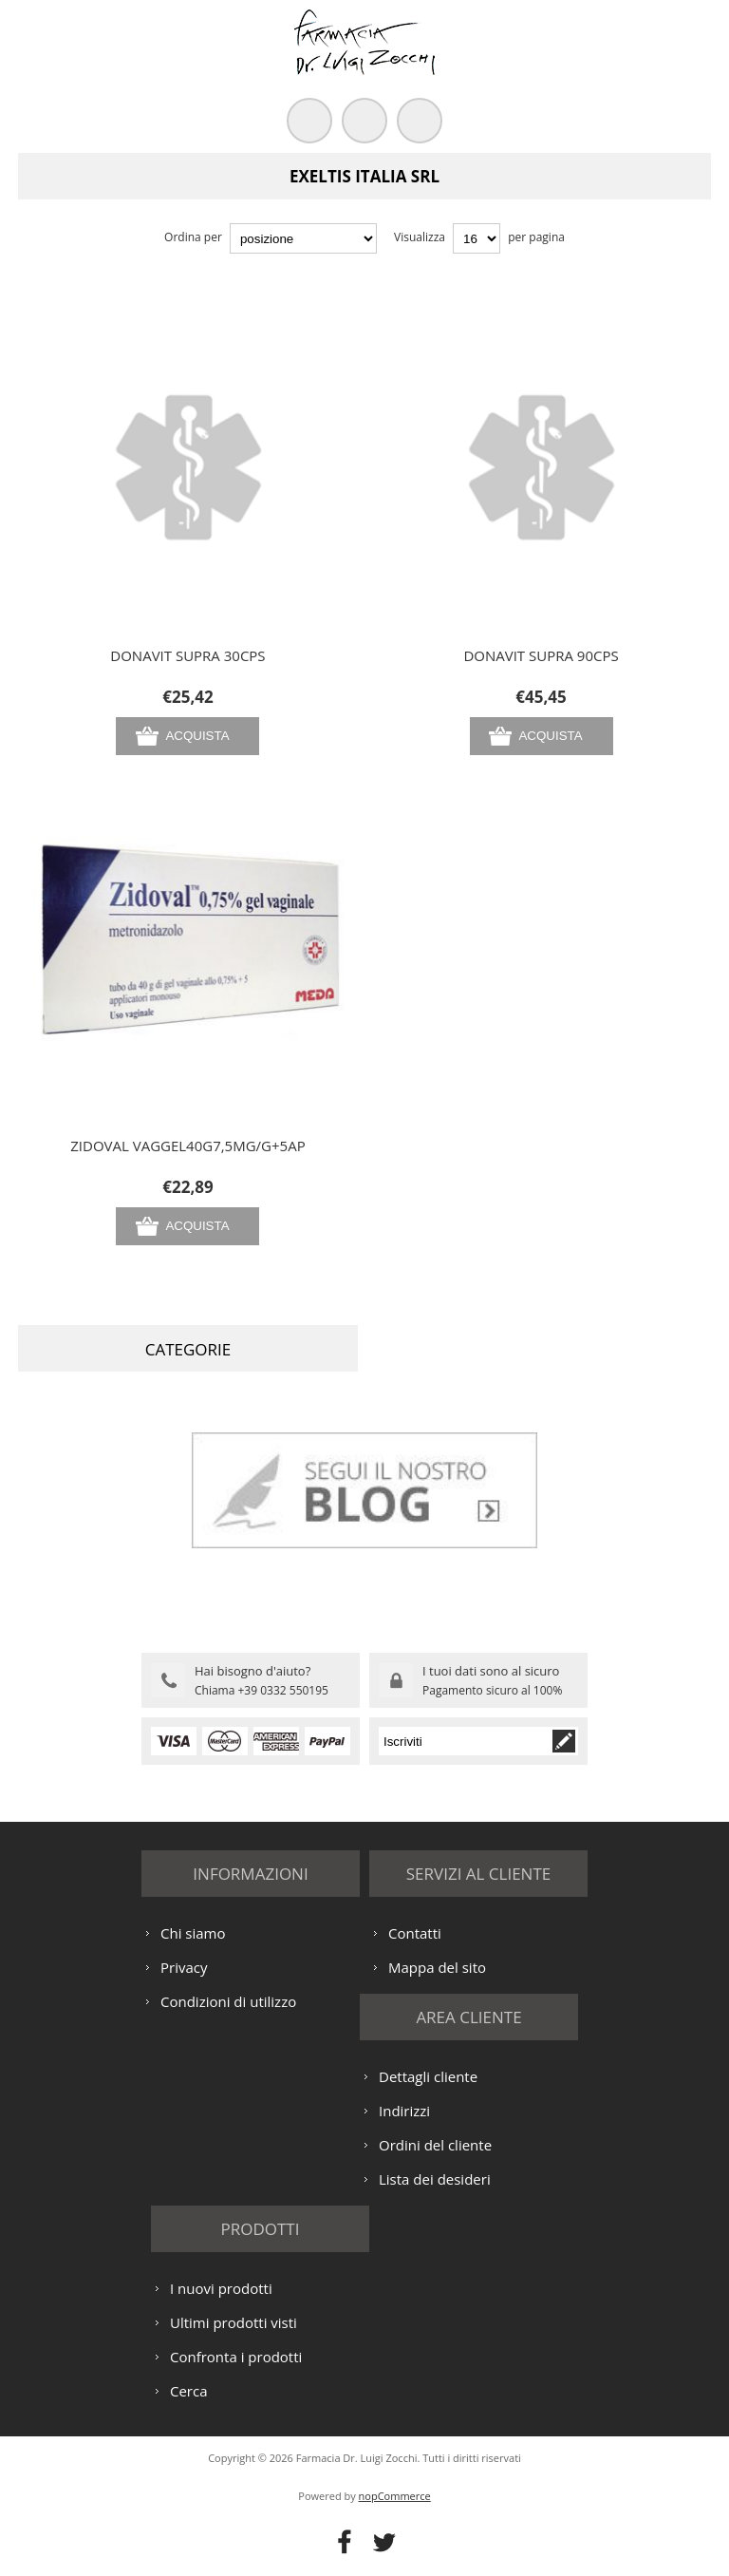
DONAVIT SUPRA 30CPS (187, 655)
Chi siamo (193, 1932)
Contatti (414, 1932)
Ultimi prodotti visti (233, 2322)
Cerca (189, 2390)
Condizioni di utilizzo (228, 2001)
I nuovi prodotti (221, 2288)
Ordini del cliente (435, 2144)
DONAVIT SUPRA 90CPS (540, 655)
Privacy (183, 1967)
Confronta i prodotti (236, 2356)
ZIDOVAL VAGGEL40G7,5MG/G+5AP (187, 1145)
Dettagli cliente (428, 2076)
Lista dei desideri (435, 2178)
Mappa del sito (437, 1967)
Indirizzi (404, 2110)
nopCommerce (395, 2496)
